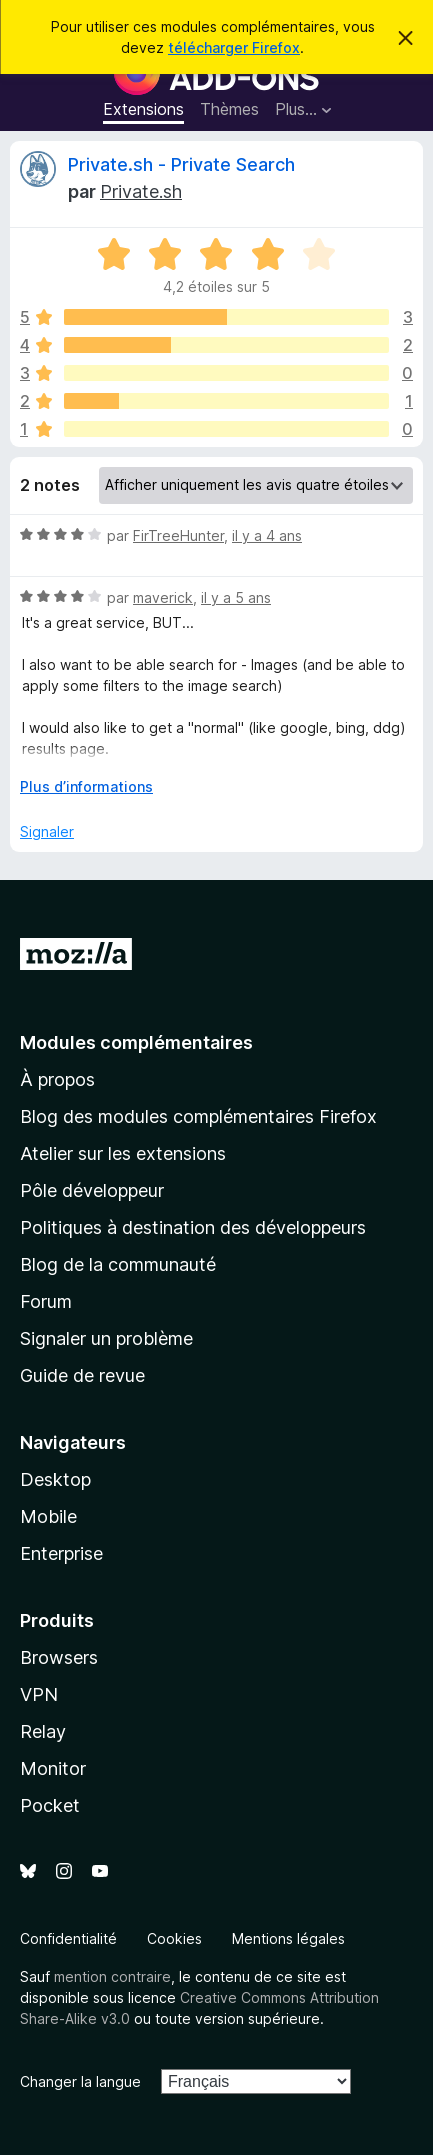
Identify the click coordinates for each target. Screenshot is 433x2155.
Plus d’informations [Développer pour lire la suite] (86, 786)
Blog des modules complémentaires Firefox (198, 1116)
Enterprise (61, 1553)
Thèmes (229, 109)
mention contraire (112, 1976)
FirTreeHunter (178, 535)
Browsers (59, 1657)
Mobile (48, 1516)
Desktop (55, 1479)
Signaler (47, 831)
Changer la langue (80, 2081)
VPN (39, 1694)
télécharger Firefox (234, 47)
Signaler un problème (106, 1338)
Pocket (50, 1805)
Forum (46, 1301)
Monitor (53, 1768)
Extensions (143, 109)
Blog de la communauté (118, 1264)
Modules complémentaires (136, 1042)
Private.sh (141, 191)
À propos (57, 1079)
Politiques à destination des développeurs (193, 1227)
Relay (43, 1731)
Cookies (174, 1938)
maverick (163, 597)
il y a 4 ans (267, 535)
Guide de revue (82, 1375)
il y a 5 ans (236, 597)
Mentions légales (288, 1938)
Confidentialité (68, 1938)
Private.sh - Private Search (181, 164)
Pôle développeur (92, 1190)
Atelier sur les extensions (123, 1153)
